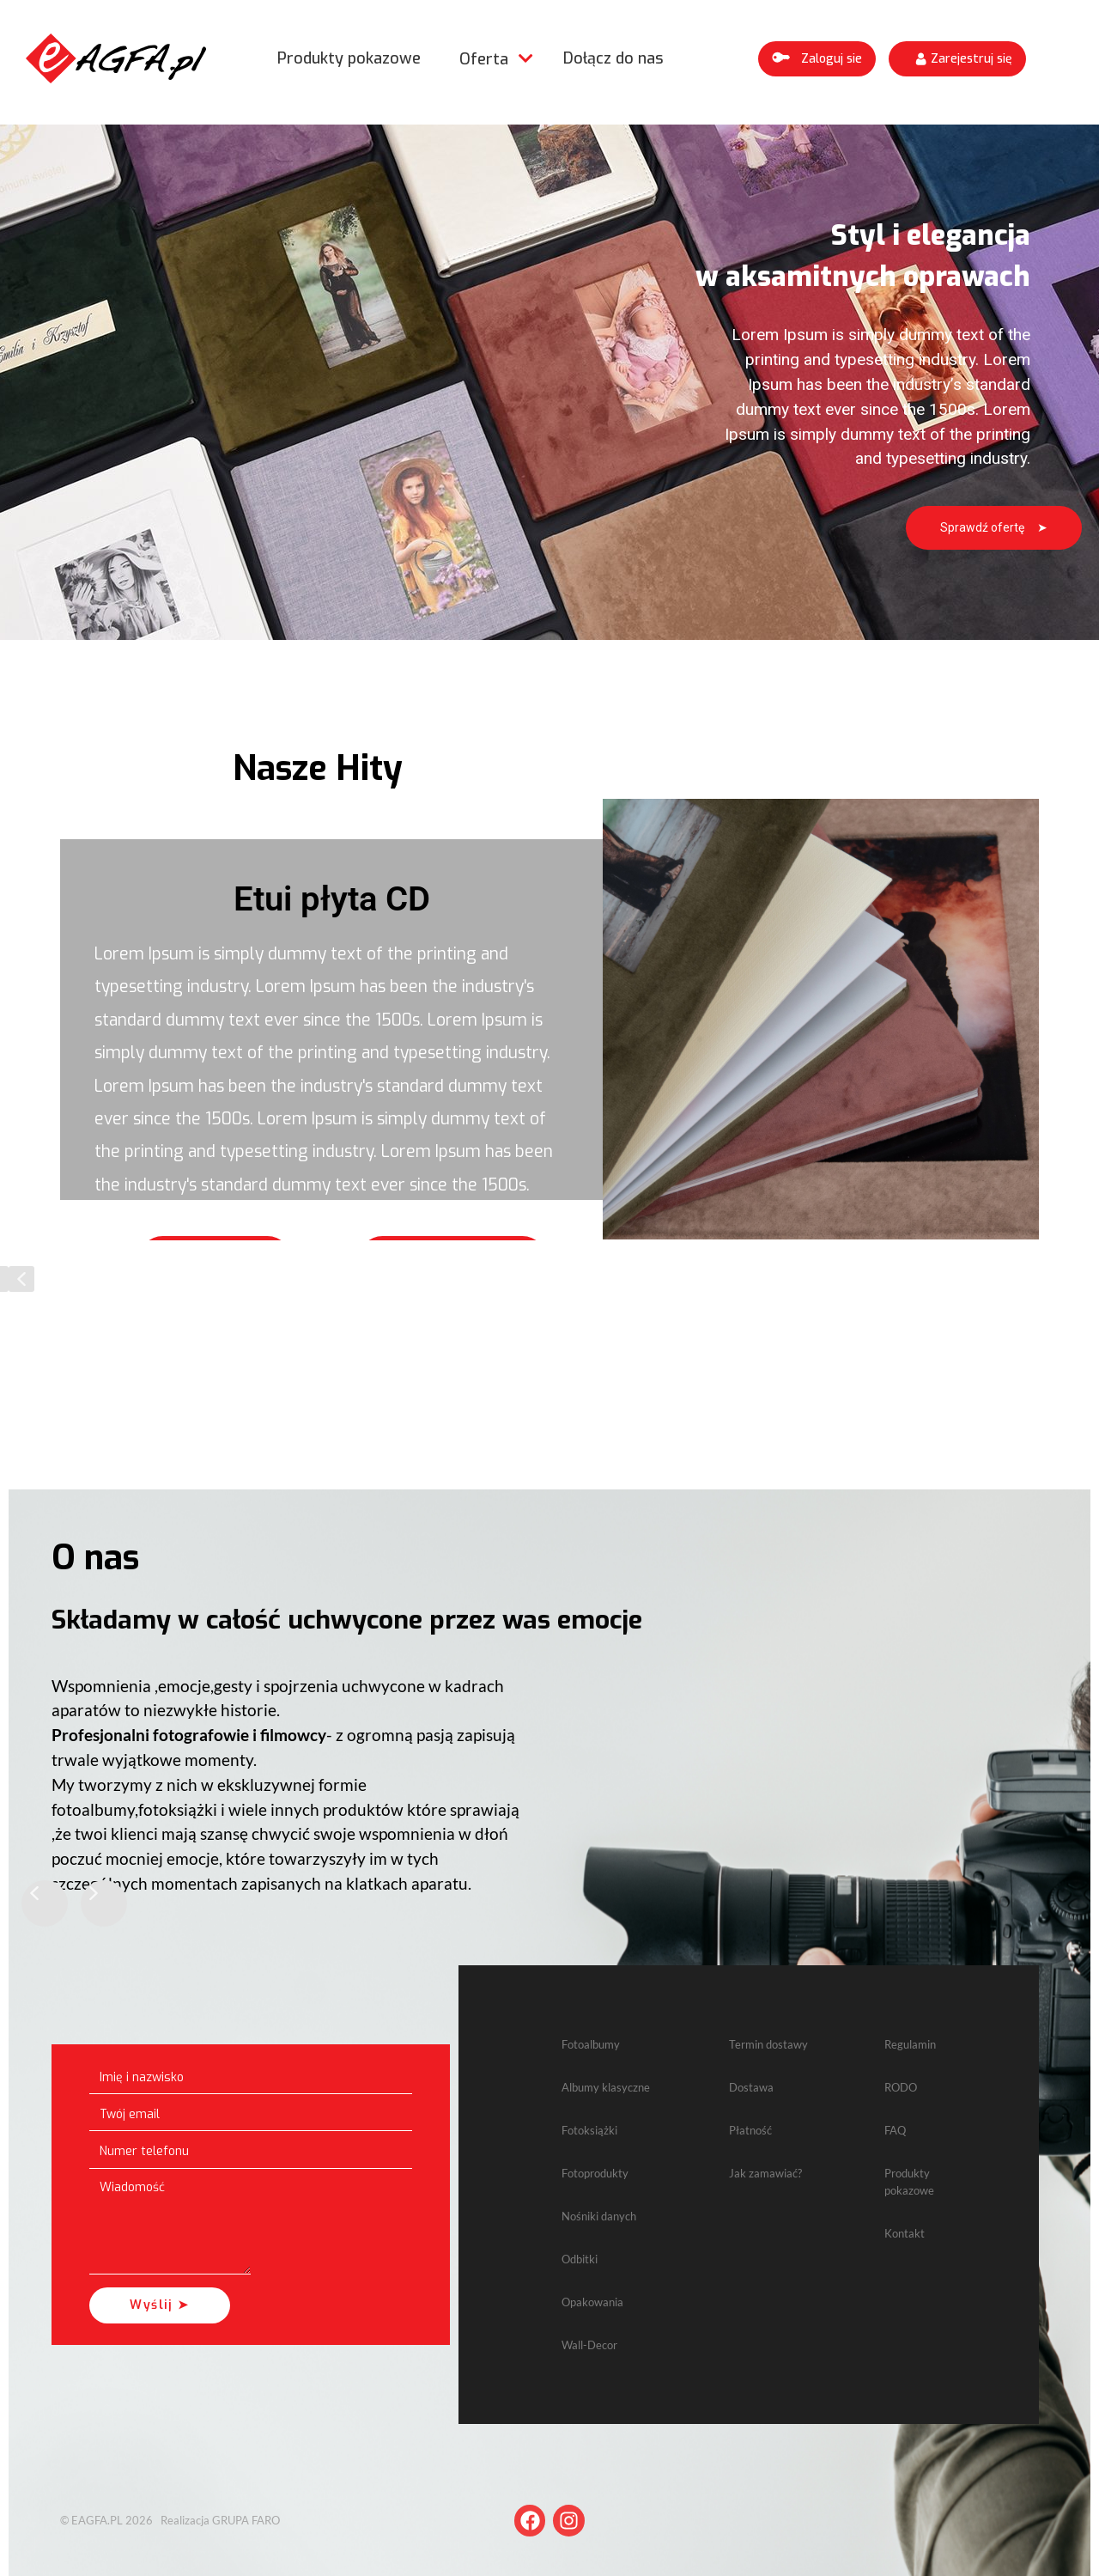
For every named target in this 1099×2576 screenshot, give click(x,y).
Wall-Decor (589, 2345)
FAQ (895, 2130)
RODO (900, 2087)
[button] (817, 58)
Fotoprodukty (595, 2173)
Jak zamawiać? (765, 2173)
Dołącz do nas (613, 58)
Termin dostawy (768, 2044)
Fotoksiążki (589, 2130)
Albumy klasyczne (606, 2087)
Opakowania (592, 2302)
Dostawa (751, 2087)
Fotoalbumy (591, 2044)
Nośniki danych (599, 2216)
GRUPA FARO (246, 2520)
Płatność (750, 2130)
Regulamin (910, 2044)
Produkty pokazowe (349, 58)
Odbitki (580, 2259)
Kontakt (904, 2233)
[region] (549, 382)
